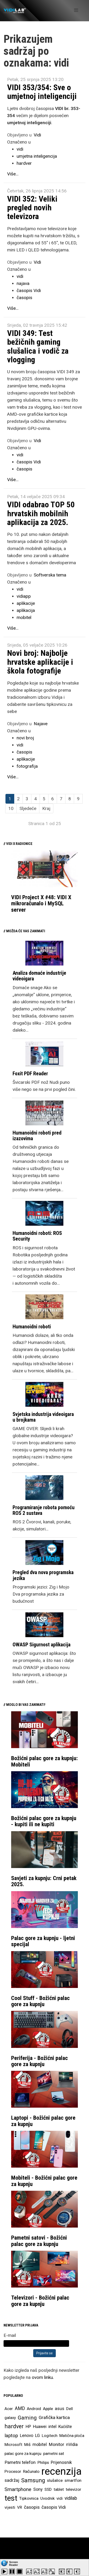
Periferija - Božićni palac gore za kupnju (39, 2061)
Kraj (46, 808)
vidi (20, 149)
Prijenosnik (61, 2462)
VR (19, 2507)
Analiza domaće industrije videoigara (39, 976)
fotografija (27, 766)
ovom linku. (43, 2377)
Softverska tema (50, 575)
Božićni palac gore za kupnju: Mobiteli (44, 1761)
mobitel (24, 617)
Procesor (13, 2471)
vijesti (10, 2507)
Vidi (37, 135)
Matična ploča (71, 2435)
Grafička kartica (54, 2417)
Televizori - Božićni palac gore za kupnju (40, 2300)
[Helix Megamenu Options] (76, 10)
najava (23, 283)
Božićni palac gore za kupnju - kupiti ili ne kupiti (43, 1821)
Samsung (33, 2480)
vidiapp (24, 596)
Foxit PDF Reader (30, 1073)
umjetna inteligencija (37, 156)
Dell (69, 2408)
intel (52, 2426)
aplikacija (26, 610)
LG (37, 2435)
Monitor (56, 2444)
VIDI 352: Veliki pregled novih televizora (32, 207)
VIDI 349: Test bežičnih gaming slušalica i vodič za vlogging (38, 346)
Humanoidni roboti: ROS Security (37, 1236)
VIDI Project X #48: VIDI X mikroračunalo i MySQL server (41, 903)
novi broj (25, 738)
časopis (24, 297)
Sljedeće (27, 808)
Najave (40, 723)
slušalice (55, 2480)
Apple (48, 2408)
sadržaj (12, 2480)
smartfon (73, 2480)
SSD (48, 2489)
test (11, 2498)
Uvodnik (47, 2498)
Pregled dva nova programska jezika (43, 1575)
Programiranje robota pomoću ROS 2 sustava (44, 1510)
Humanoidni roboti (32, 1327)
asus (59, 2408)
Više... (13, 174)
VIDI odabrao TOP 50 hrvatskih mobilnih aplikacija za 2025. (41, 513)
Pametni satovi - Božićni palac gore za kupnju (39, 2240)
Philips (43, 2462)
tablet (59, 2489)
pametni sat (53, 2453)
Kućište (65, 2426)
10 (11, 808)
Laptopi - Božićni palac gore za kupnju (43, 2120)
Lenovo (26, 2435)
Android (34, 2408)
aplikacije (26, 603)
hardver (24, 163)
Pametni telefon (20, 2462)
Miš (27, 2444)
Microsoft (13, 2444)
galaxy (10, 2417)
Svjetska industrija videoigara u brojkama (43, 1417)
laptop (11, 2435)
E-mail (10, 2335)
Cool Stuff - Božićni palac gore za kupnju (40, 2001)
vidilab (71, 2498)
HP (28, 2426)
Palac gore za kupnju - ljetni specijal (43, 1941)
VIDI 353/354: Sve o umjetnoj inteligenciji (42, 92)
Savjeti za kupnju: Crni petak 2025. (43, 1881)
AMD (20, 2408)
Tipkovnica (28, 2498)
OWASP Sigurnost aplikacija (41, 1645)
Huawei (40, 2426)
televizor (73, 2489)
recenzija (61, 2471)
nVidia (72, 2444)
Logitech (49, 2435)
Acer (9, 2408)
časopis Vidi (29, 290)
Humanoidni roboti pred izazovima (37, 1135)
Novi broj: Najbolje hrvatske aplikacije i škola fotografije (40, 661)
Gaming (27, 2418)
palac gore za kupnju (23, 2453)
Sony (37, 2489)
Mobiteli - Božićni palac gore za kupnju (44, 2180)
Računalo (31, 2471)
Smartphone (18, 2489)
